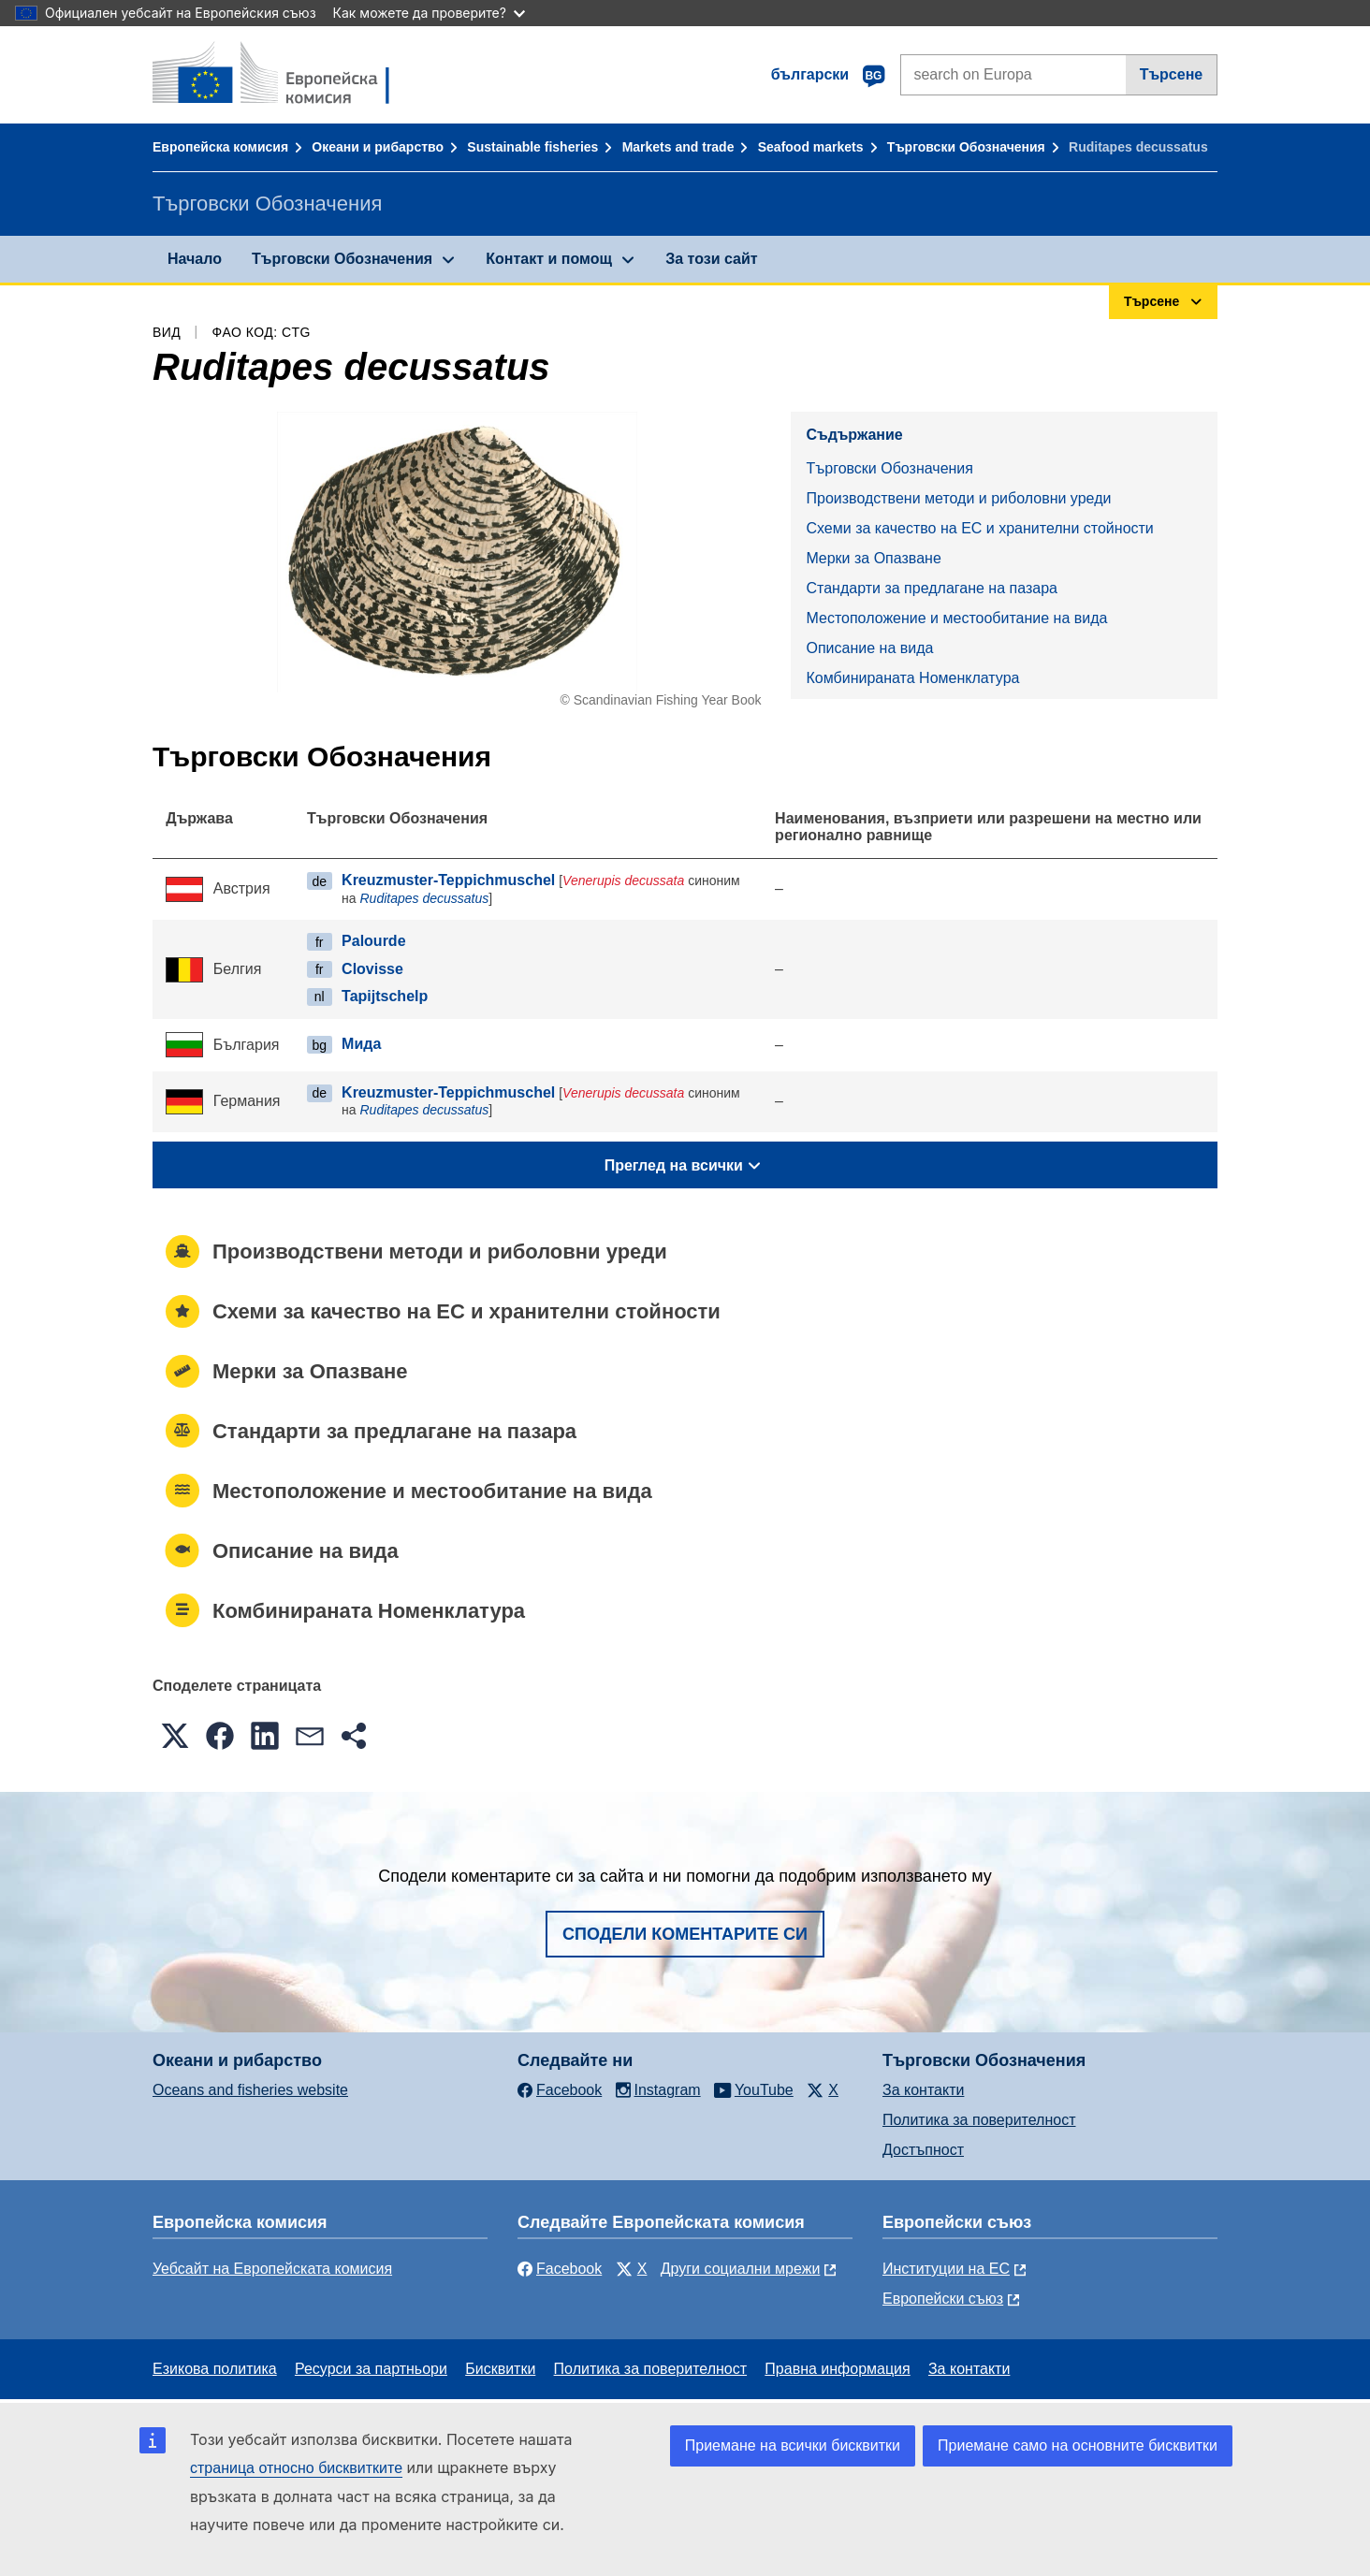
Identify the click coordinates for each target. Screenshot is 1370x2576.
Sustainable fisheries (532, 146)
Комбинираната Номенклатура (912, 678)
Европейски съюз (942, 2299)
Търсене (1171, 74)
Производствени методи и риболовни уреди (958, 498)
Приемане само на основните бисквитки (1077, 2445)
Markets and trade (678, 146)
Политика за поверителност (979, 2120)
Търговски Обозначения (966, 146)
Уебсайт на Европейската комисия (272, 2269)
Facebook (559, 2269)
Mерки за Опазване (873, 558)
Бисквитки (500, 2369)
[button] (175, 1735)
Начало (195, 259)
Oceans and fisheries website (250, 2090)
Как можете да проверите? (429, 13)
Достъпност (923, 2150)
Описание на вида (869, 648)
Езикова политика (215, 2369)
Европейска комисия (220, 146)
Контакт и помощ (549, 259)
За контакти (923, 2090)
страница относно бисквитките (296, 2468)
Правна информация (837, 2369)
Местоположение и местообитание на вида (956, 618)
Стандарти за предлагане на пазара (931, 588)
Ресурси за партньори (371, 2369)
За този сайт (711, 259)
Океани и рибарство (378, 146)
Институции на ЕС (946, 2269)
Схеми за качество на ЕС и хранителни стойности (979, 528)
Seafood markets (811, 146)
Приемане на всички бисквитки (792, 2445)
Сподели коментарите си (685, 1934)
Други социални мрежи (741, 2269)
